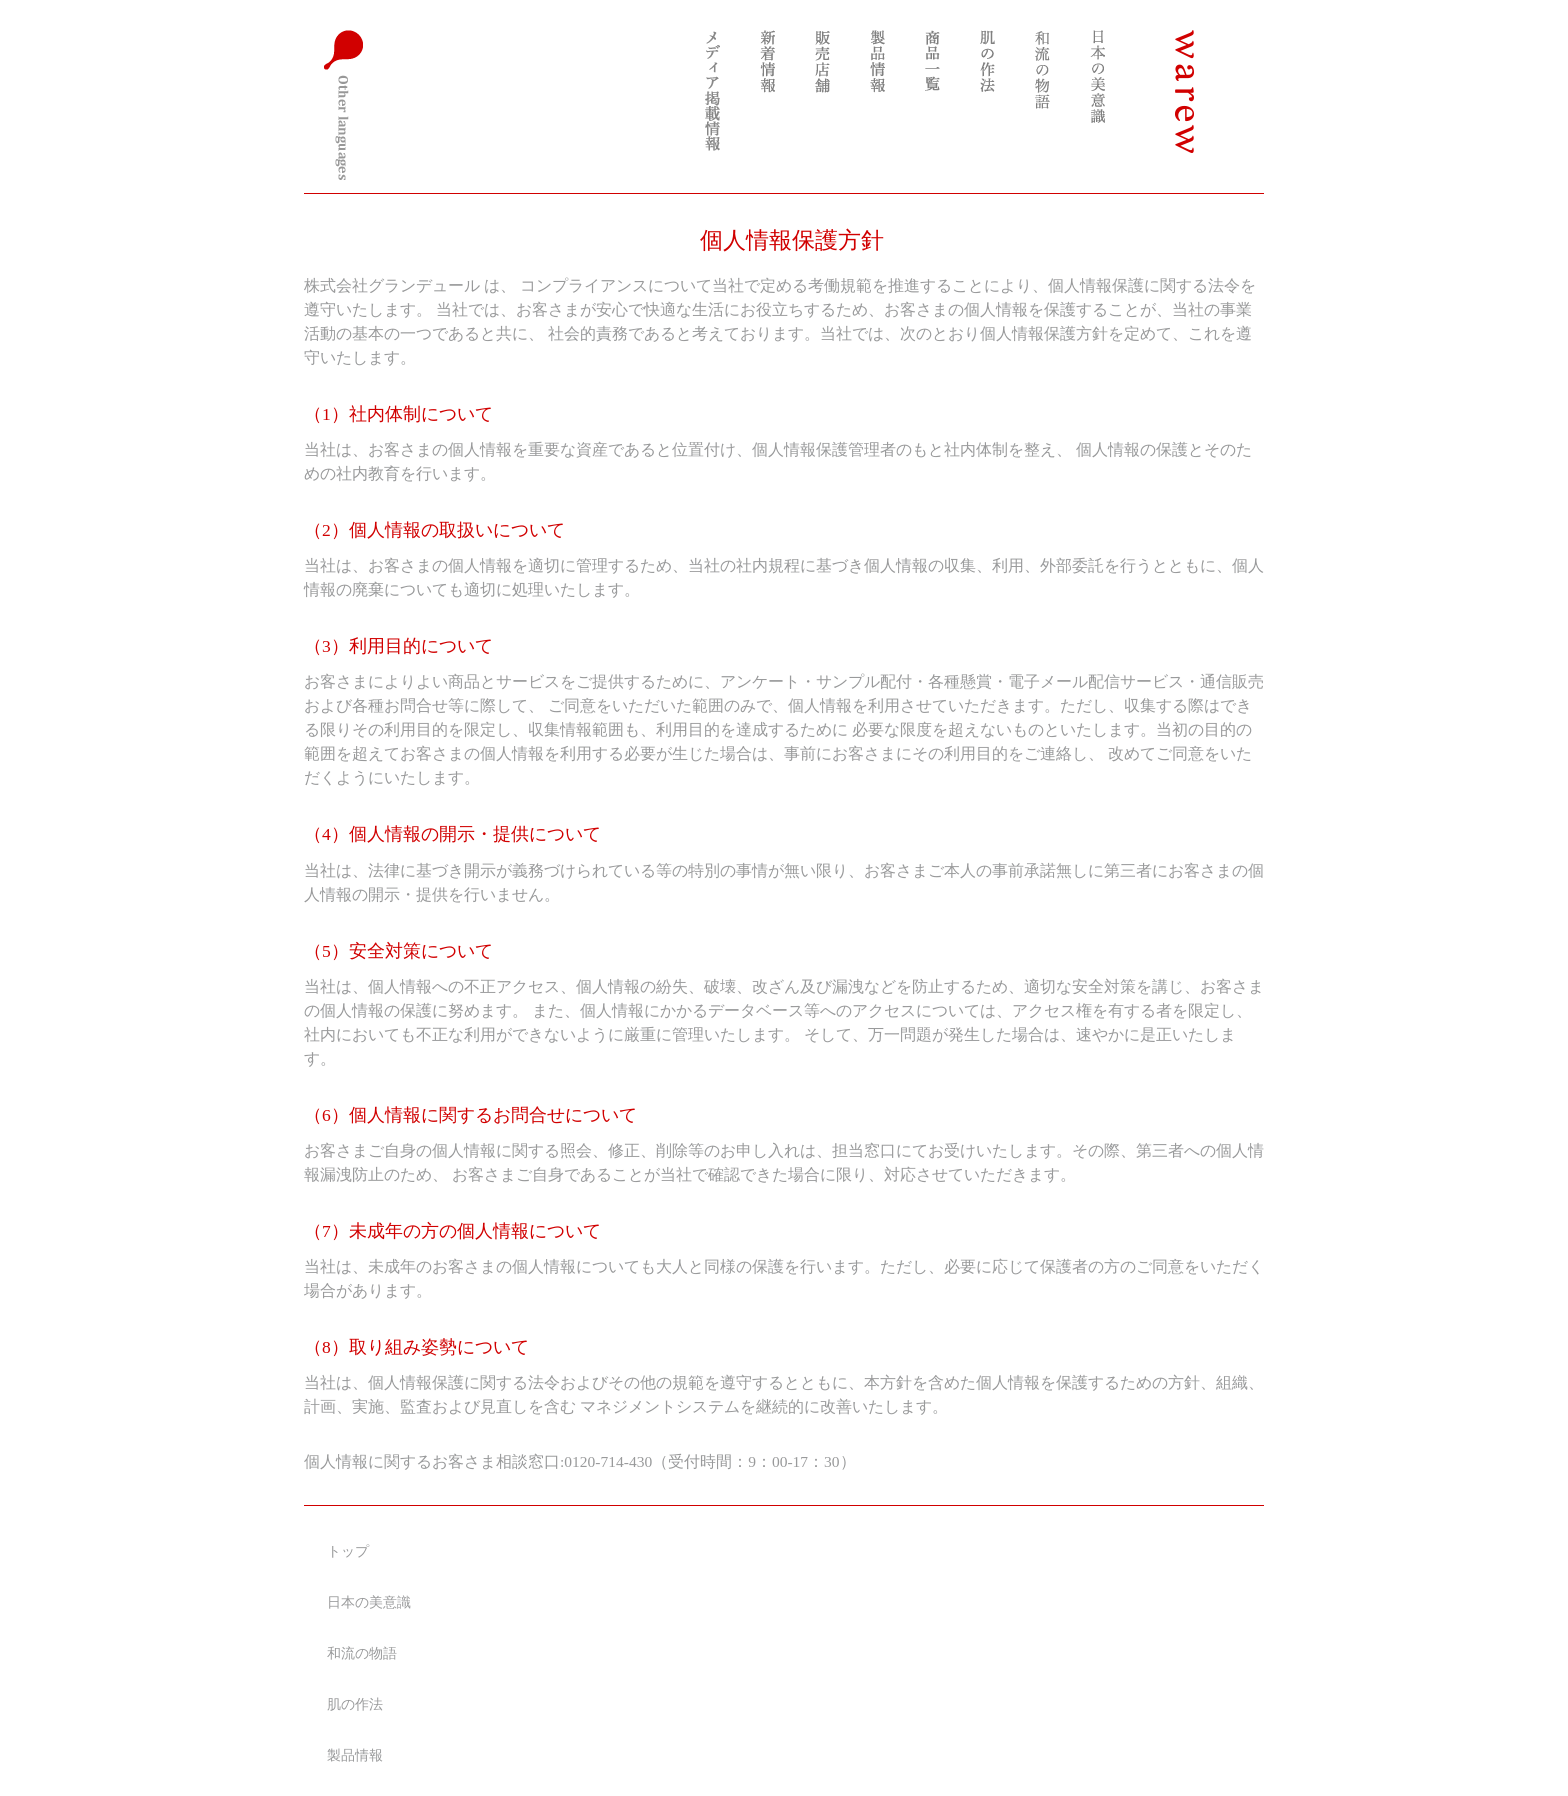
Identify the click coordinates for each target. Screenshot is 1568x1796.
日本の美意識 (369, 1602)
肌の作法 (355, 1704)
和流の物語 (362, 1653)
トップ (348, 1551)
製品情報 (355, 1755)
